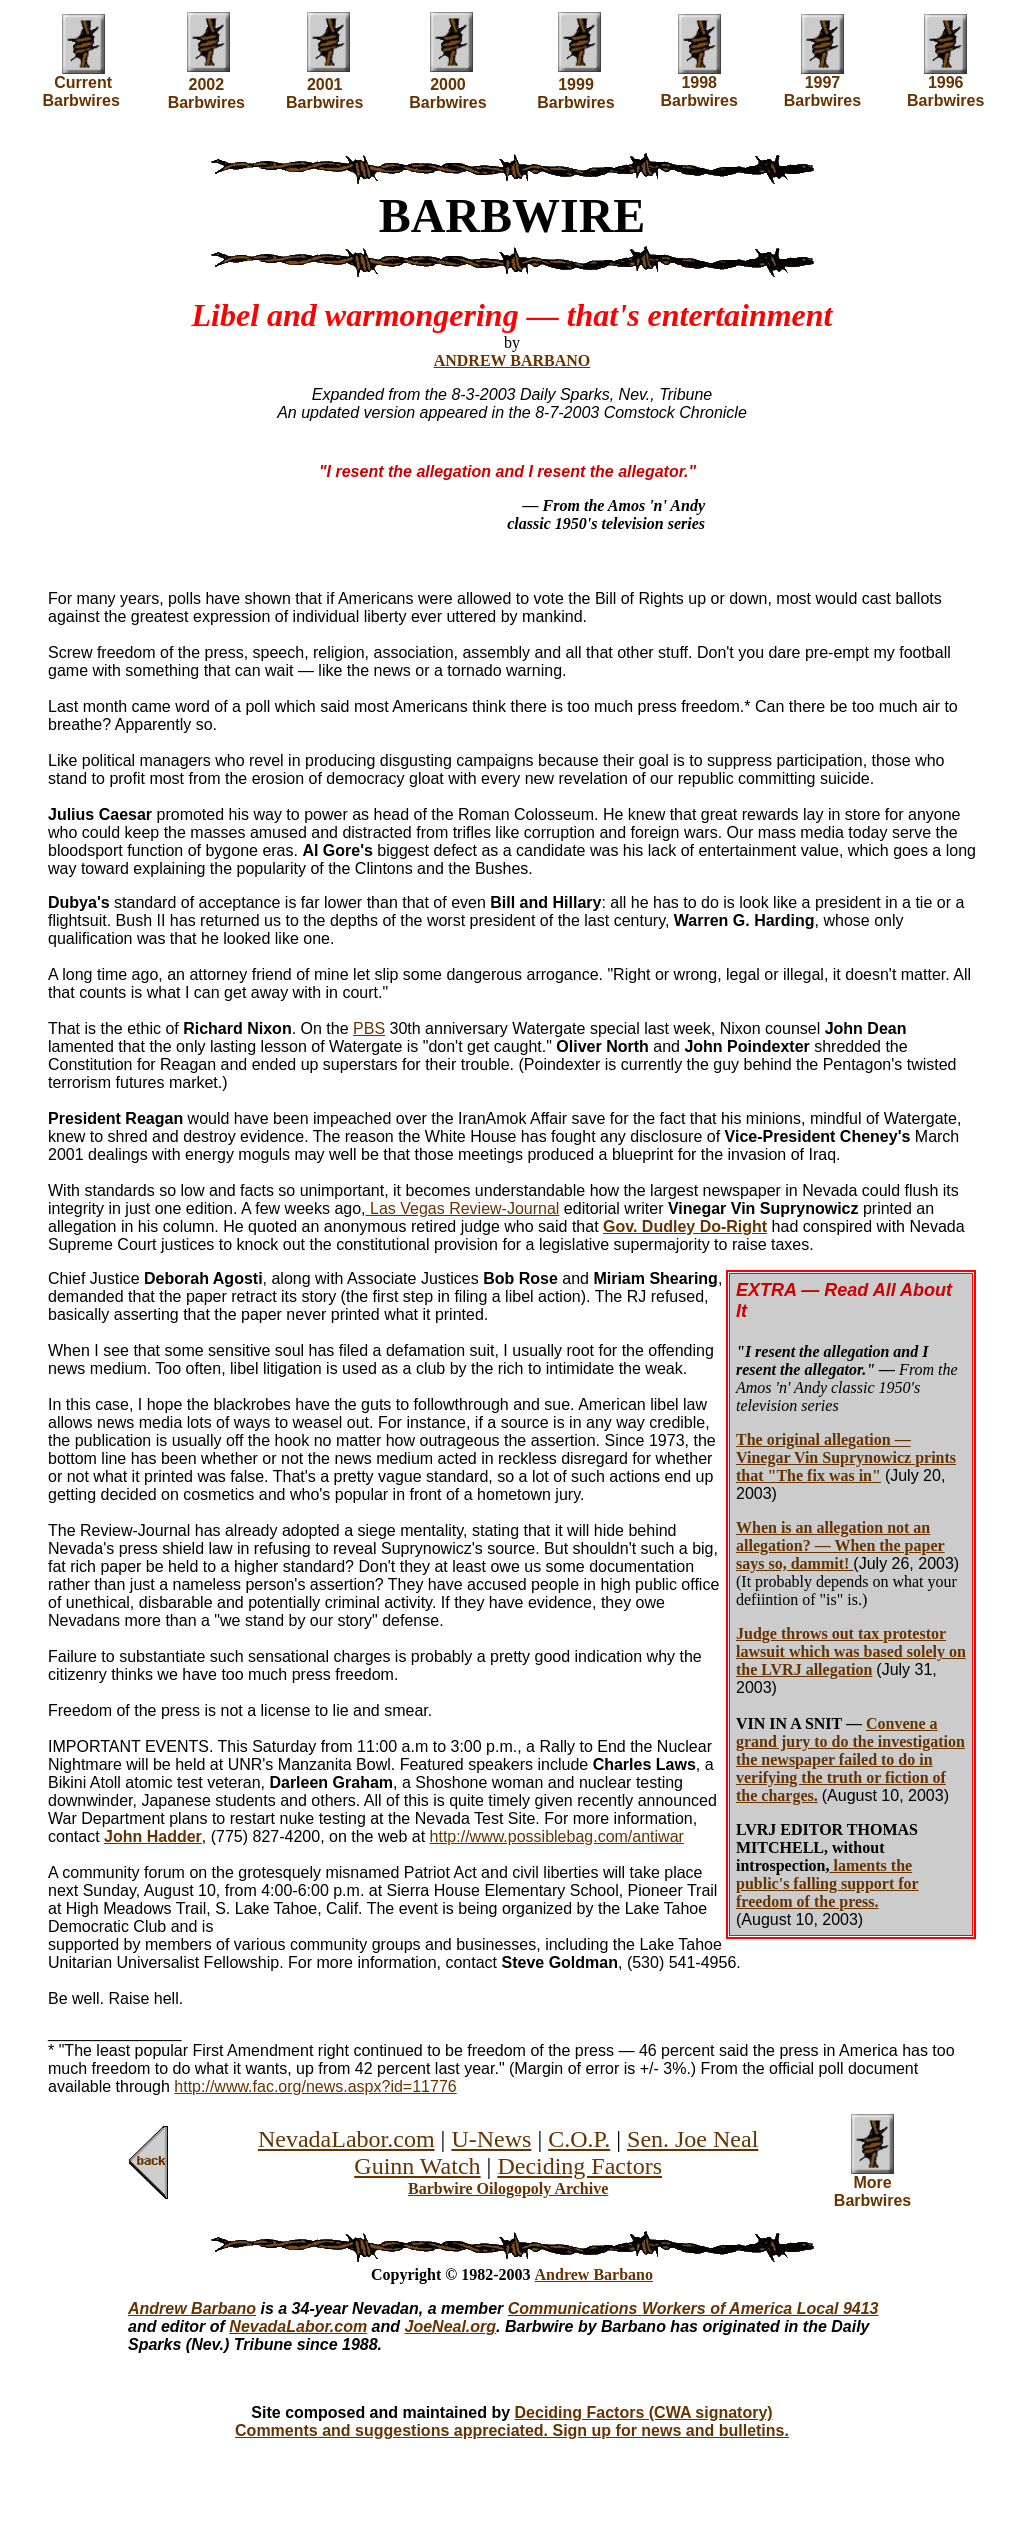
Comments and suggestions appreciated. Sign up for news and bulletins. (512, 2430)
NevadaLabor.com (346, 2139)
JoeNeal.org (451, 2326)
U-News (491, 2139)
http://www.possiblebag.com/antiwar (557, 1836)
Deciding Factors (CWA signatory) (644, 2412)
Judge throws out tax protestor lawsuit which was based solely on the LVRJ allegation (851, 1651)
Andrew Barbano (594, 2274)
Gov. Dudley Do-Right (685, 1226)
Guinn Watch (417, 2166)
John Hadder (153, 1836)
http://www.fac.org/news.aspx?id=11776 (315, 2086)
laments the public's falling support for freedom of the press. (827, 1883)
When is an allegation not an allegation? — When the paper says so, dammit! (840, 1545)
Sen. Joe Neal (692, 2139)
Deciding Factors (579, 2166)
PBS (369, 1028)
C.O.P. (579, 2139)
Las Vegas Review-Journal (463, 1208)
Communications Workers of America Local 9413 (693, 2308)
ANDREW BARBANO (512, 360)
